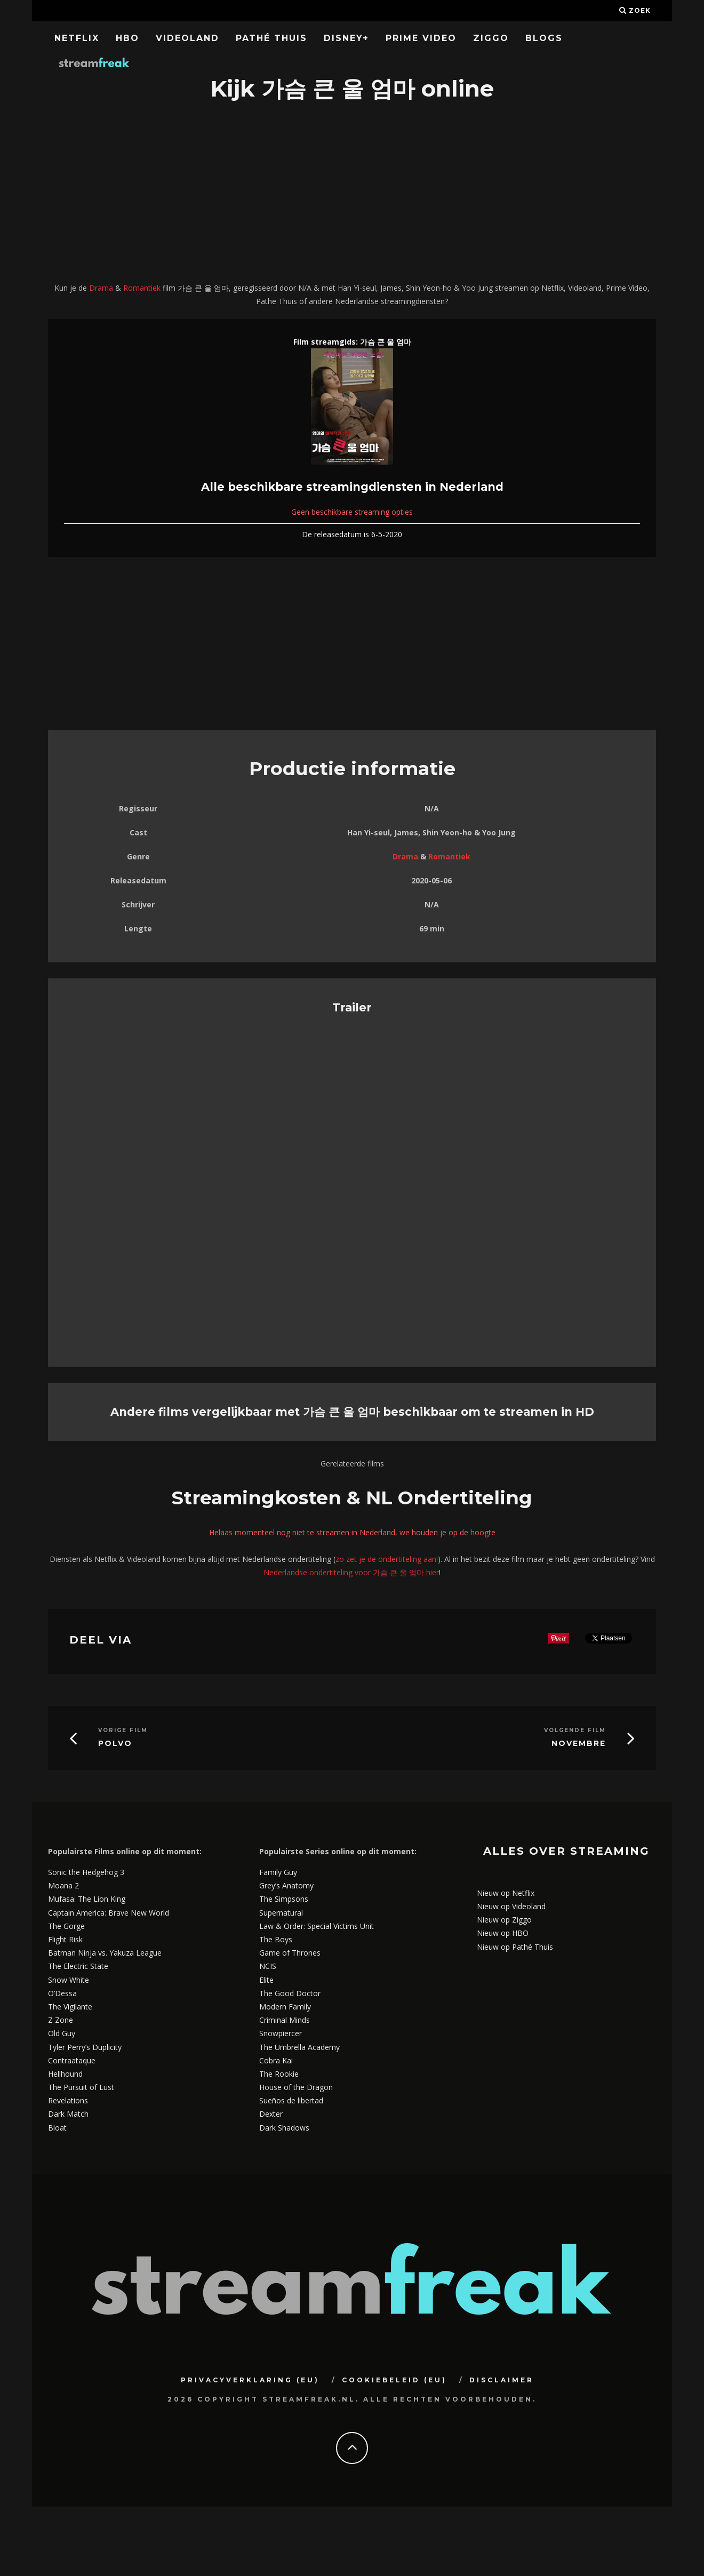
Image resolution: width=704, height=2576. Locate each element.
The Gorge (66, 1926)
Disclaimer (501, 2380)
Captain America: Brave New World (108, 1913)
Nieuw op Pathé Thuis (515, 1947)
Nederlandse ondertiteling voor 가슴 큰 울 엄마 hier (351, 1572)
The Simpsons (283, 1899)
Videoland (187, 38)
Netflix (76, 38)
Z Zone (60, 2020)
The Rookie (279, 2074)
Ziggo (491, 38)
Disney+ (346, 38)
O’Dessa (62, 1993)
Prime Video (421, 38)
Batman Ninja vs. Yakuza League (105, 1953)
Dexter (271, 2114)
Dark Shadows (284, 2128)
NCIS (267, 1966)
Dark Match (68, 2114)
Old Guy (61, 2033)
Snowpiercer (280, 2033)
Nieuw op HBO (503, 1933)
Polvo (115, 1743)
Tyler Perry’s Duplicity (85, 2047)
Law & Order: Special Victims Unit (316, 1926)
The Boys (275, 1939)
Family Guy (278, 1872)
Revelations (68, 2100)
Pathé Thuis (271, 38)
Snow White (68, 1980)
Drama (101, 288)
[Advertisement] (352, 193)
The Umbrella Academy (299, 2047)
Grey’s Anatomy (286, 1885)
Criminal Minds (284, 2020)
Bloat (57, 2128)
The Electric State (78, 1966)
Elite (266, 1980)
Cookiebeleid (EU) (394, 2380)
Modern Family (285, 2006)
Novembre (578, 1743)
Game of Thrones (290, 1953)
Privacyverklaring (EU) (250, 2380)
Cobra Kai (276, 2060)
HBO (127, 38)
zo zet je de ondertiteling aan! (386, 1559)
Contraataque (71, 2060)
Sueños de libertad (291, 2100)
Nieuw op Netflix (505, 1893)
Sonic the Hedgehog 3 (86, 1872)
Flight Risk (65, 1939)
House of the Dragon (296, 2087)
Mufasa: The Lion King (86, 1899)
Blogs (544, 38)
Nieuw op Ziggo (504, 1920)
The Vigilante (70, 2006)
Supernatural (281, 1913)
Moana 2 (63, 1885)
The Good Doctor (290, 1993)
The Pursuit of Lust (81, 2087)
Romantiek (142, 288)
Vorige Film (123, 1730)
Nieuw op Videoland (511, 1906)
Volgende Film (575, 1730)
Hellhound (65, 2074)
